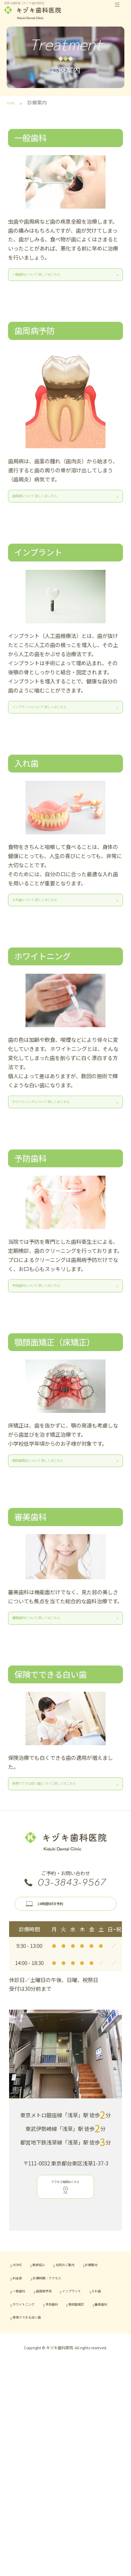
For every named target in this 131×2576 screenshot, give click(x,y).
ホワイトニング (33, 2487)
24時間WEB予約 (77, 2056)
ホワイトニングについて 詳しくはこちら (54, 1165)
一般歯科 (25, 2461)
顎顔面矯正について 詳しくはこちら (54, 1561)
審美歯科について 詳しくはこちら (54, 1737)
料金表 (23, 2448)
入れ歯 (73, 2474)
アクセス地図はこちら (65, 2349)
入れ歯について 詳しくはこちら (54, 949)
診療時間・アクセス (72, 2448)
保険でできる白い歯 (39, 2513)
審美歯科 (70, 2500)
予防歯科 (80, 2487)
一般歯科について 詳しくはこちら (54, 283)
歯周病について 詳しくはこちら (54, 518)
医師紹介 (59, 2421)
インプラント (31, 2474)
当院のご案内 (31, 2434)
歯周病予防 (67, 2461)
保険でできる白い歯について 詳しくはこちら (54, 1921)
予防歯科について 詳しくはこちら (54, 1367)
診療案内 (75, 2434)
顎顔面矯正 (28, 2500)
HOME (23, 2421)
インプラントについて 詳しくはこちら (54, 743)
